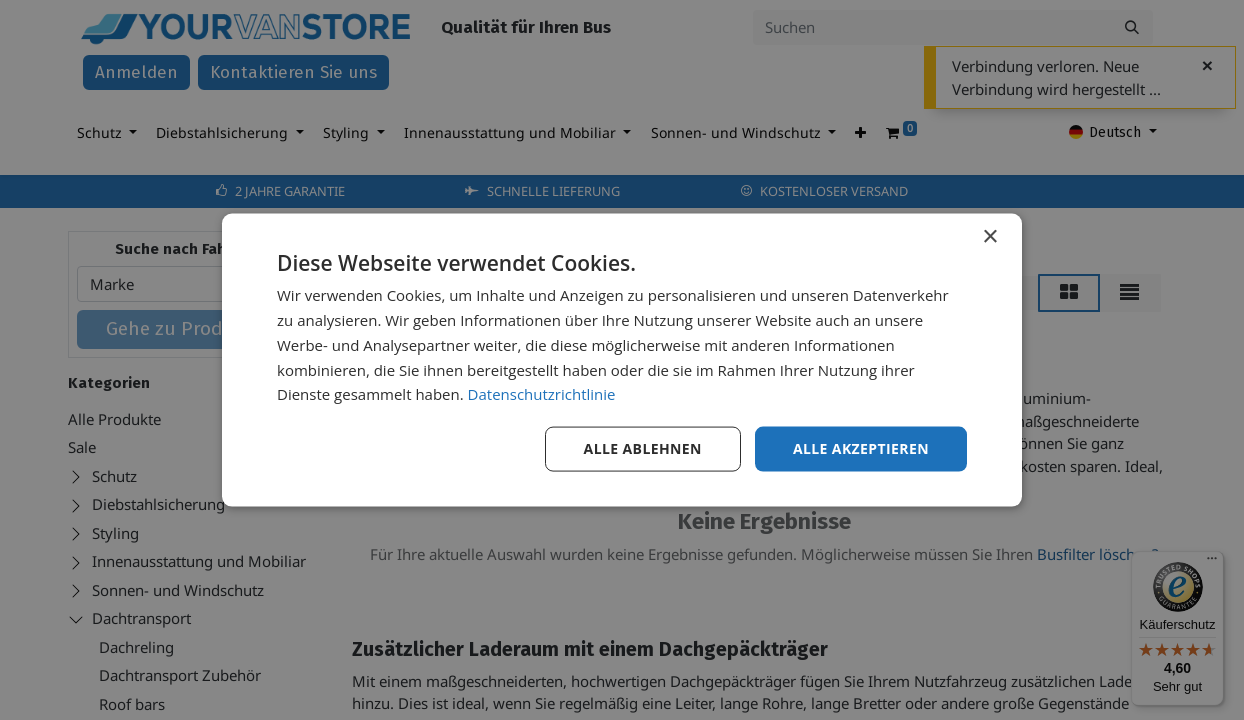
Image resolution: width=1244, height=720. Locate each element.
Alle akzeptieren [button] (861, 448)
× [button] (989, 237)
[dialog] (622, 360)
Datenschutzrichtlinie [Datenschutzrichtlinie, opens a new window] (542, 394)
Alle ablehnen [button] (643, 448)
